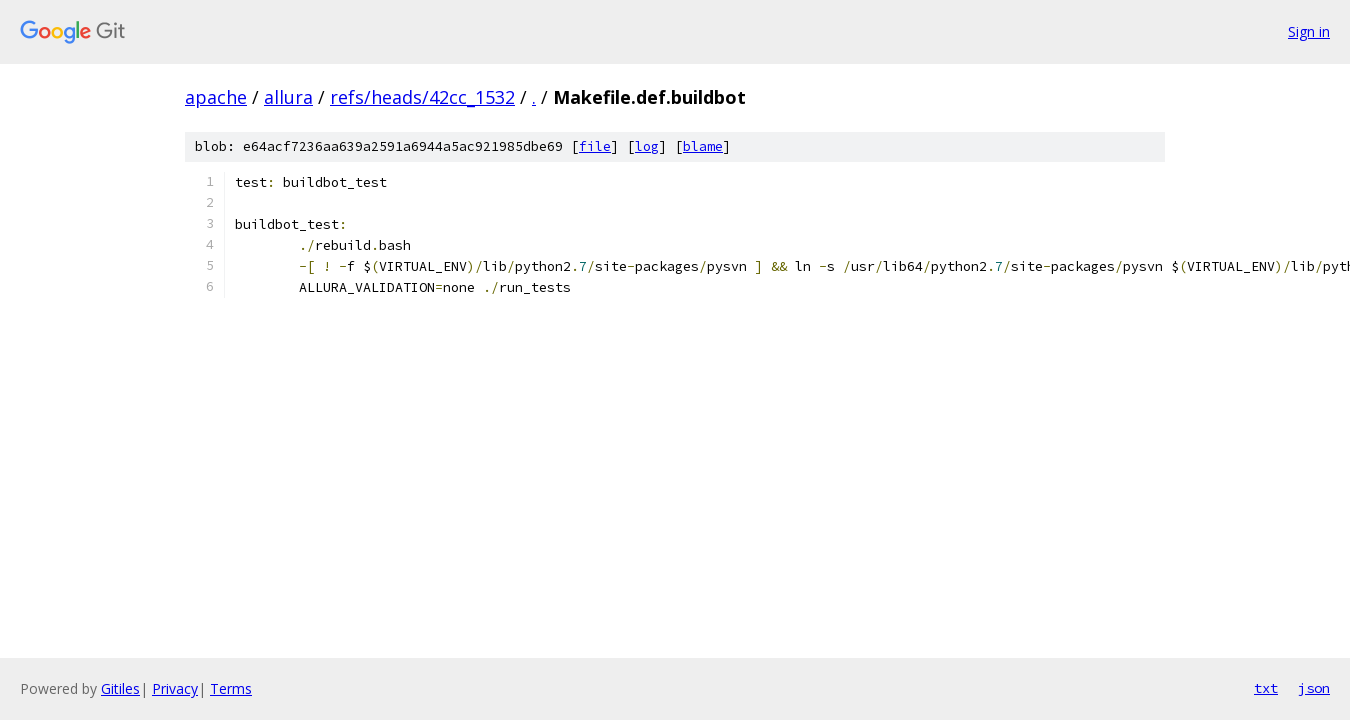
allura (288, 97)
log (647, 146)
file (595, 146)
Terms (231, 688)
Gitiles (120, 688)
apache (216, 97)
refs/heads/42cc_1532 (422, 97)
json (1314, 688)
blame (703, 146)
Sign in (1309, 31)
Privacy (175, 688)
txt (1266, 688)
